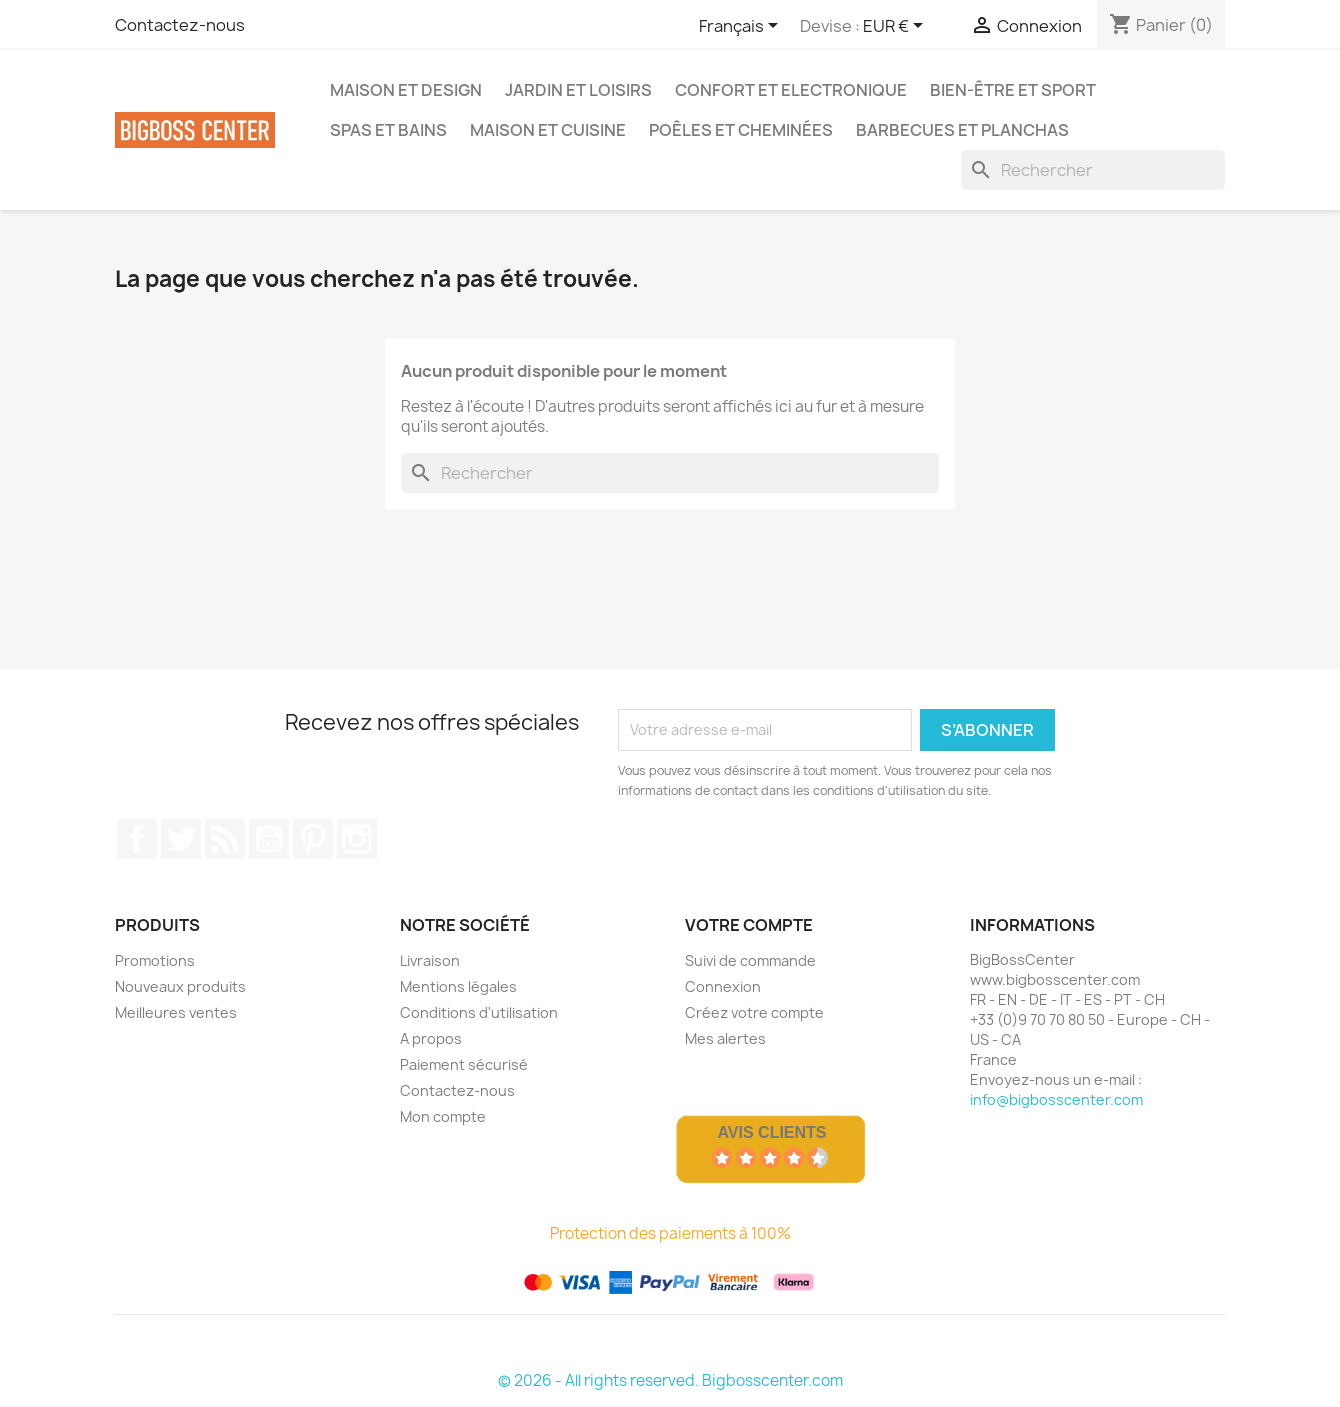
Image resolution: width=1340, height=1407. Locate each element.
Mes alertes (725, 1038)
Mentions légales (458, 986)
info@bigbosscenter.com (1056, 1099)
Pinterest (313, 839)
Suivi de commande (750, 960)
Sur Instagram (357, 839)
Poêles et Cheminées (741, 130)
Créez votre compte (754, 1012)
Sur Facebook (137, 839)
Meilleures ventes (176, 1012)
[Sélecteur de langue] (742, 27)
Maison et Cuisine (548, 130)
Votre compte (749, 925)
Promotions (155, 960)
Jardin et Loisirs (578, 90)
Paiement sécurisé (464, 1064)
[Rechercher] (1093, 170)
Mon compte (443, 1116)
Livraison (430, 960)
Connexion (723, 986)
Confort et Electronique (791, 90)
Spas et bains (388, 130)
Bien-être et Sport (1013, 90)
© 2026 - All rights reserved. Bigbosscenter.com (670, 1380)
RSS (225, 839)
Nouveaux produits (180, 986)
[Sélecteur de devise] (896, 27)
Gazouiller (181, 839)
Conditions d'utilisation (479, 1012)
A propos (431, 1038)
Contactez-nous (180, 25)
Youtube (269, 839)
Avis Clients (771, 1132)
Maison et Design (406, 90)
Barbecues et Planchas (962, 130)
